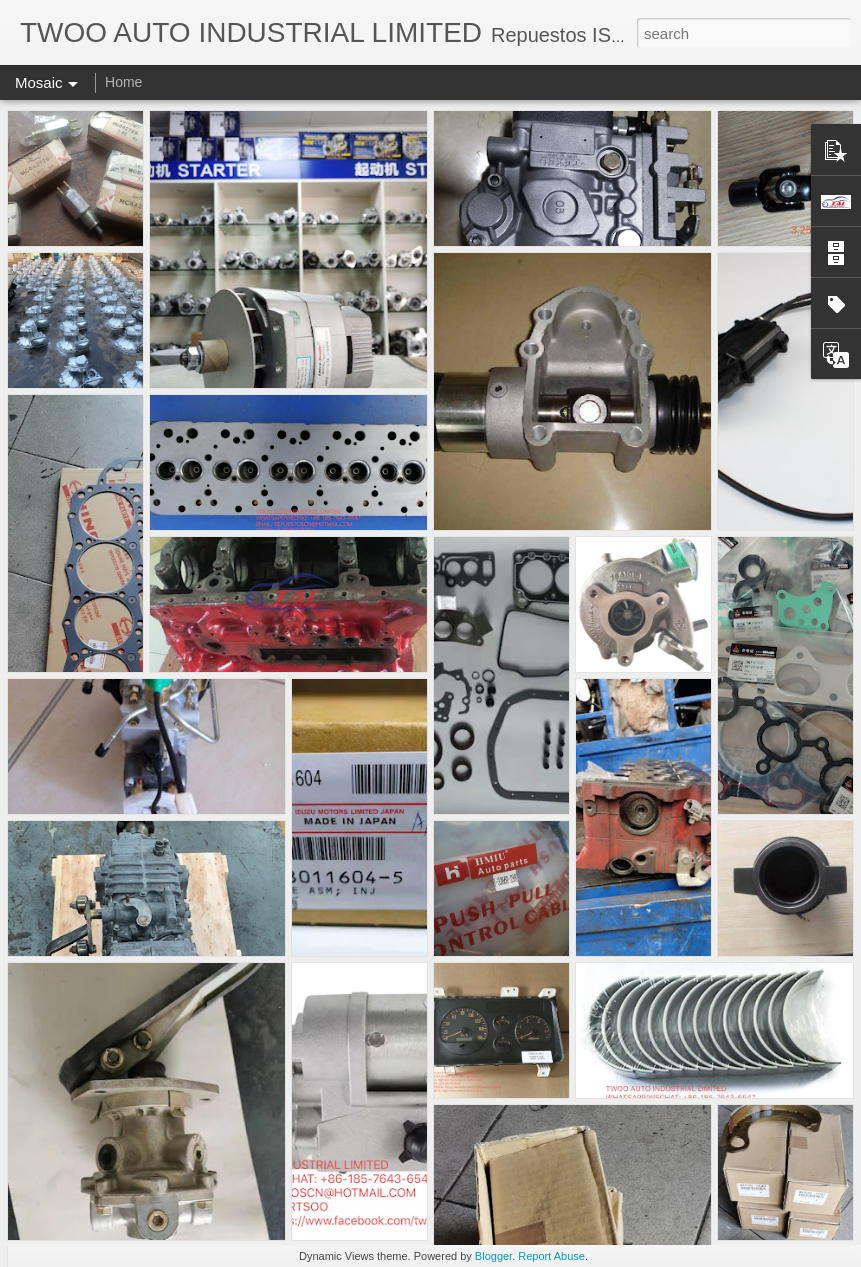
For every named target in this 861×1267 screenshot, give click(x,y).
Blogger (493, 1256)
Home (123, 82)
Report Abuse (551, 1256)
